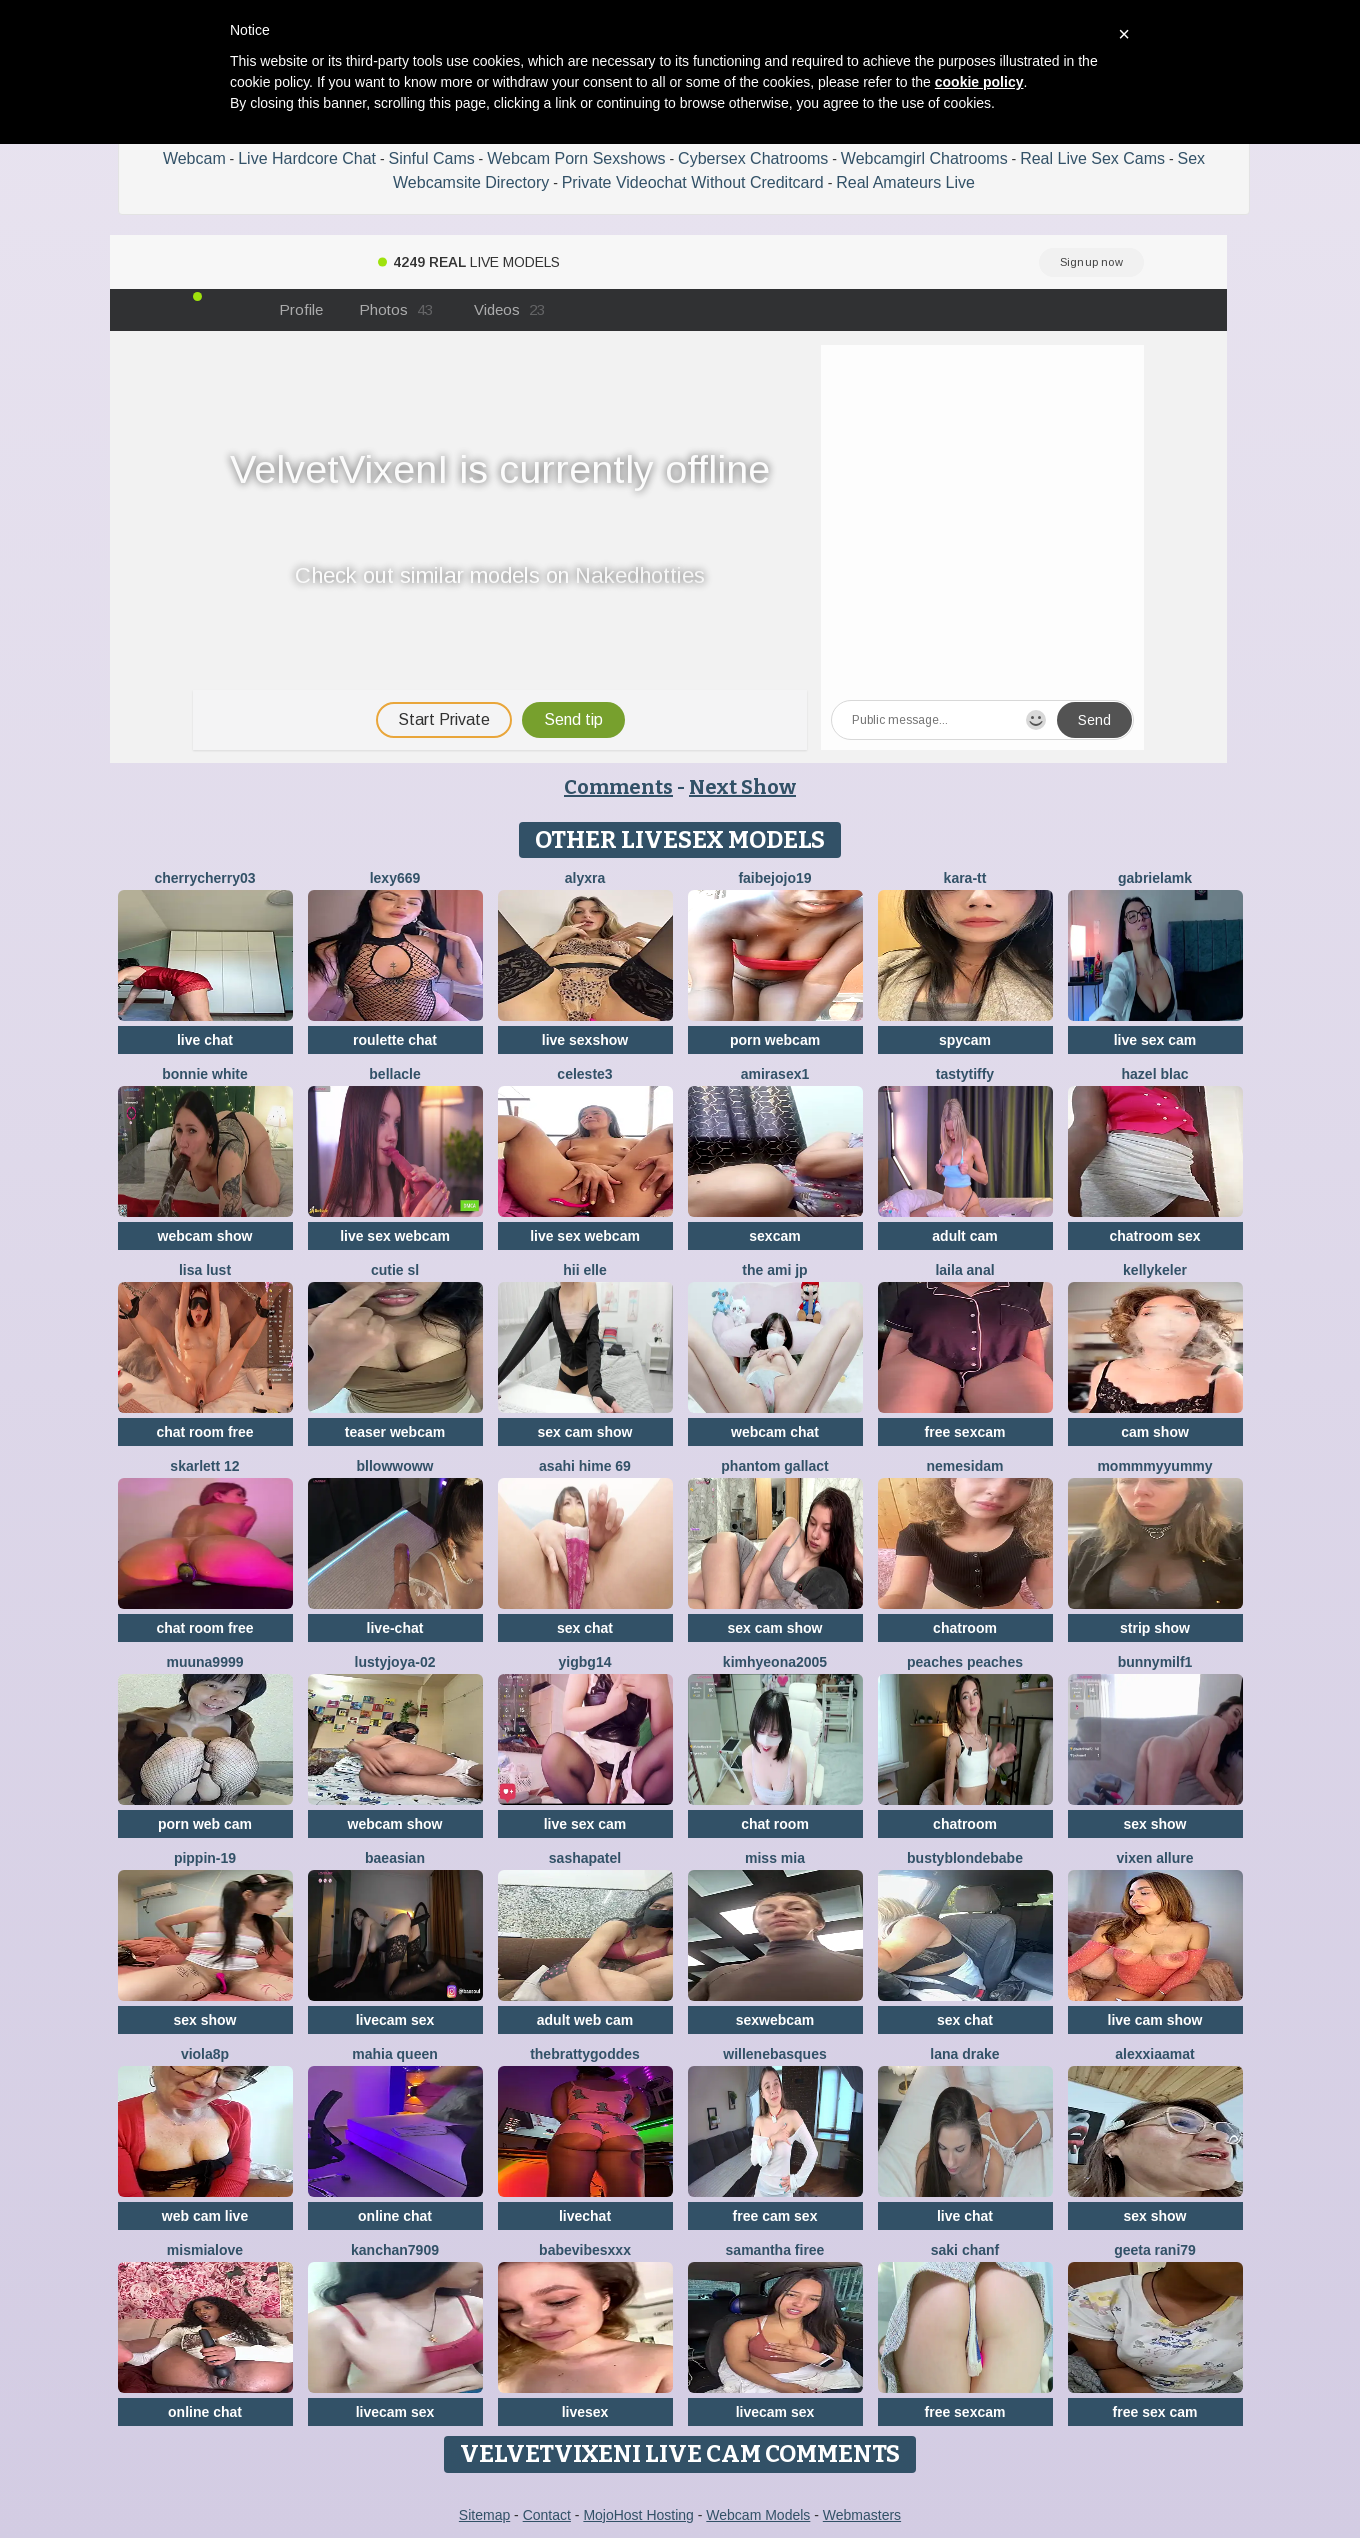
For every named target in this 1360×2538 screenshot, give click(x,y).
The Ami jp (774, 1270)
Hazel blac (1155, 1074)
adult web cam (585, 2020)
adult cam (964, 1236)
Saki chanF (965, 2250)
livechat (585, 2216)
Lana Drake (964, 2054)
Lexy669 (395, 878)
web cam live (205, 2216)
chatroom (965, 1628)
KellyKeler (1155, 1270)
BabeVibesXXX (585, 2250)
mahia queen (395, 2054)
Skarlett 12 (204, 1466)
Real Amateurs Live (905, 182)
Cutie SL (395, 1270)
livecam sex (395, 2020)
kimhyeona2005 (775, 1662)
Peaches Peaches (965, 1662)
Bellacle (394, 1074)
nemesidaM (964, 1466)
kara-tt (965, 878)
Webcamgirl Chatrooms (924, 158)
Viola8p (205, 2054)
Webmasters (862, 2515)
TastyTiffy (965, 1074)
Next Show (742, 787)
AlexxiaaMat (1154, 2054)
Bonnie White (205, 1074)
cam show (1155, 1432)
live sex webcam (395, 1236)
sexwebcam (775, 2020)
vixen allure (1154, 1858)
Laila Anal (964, 1270)
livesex (585, 2412)
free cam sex (775, 2216)
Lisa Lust (205, 1270)
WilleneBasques (774, 2054)
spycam (965, 1040)
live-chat (395, 1628)
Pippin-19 (205, 1858)
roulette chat (395, 1040)
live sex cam (1155, 1040)
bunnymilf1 (1155, 1662)
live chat (205, 1040)
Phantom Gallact (774, 1466)
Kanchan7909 (395, 2250)
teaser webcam (395, 1432)
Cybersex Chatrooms (753, 158)
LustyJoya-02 (395, 1662)
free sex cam (1155, 2412)
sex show (1154, 1824)
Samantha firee (775, 2250)
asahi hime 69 (585, 1466)
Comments (618, 787)
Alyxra (585, 878)
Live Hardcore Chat (307, 158)
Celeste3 (584, 1074)
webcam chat (775, 1432)
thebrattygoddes (585, 2054)
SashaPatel (585, 1858)
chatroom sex (1154, 1236)
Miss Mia (775, 1858)
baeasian (395, 1858)
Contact (547, 2515)
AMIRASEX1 (775, 1074)
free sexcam (965, 1432)
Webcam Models (758, 2515)
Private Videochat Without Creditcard (693, 182)
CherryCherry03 (204, 878)
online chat (395, 2216)
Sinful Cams (431, 158)
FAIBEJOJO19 (774, 878)
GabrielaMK (1155, 878)
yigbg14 (585, 1662)
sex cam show (585, 1432)
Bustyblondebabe (965, 1858)
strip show (1155, 1628)
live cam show (1155, 2020)
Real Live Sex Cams (1092, 158)
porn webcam (775, 1040)
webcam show (205, 1236)
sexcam (774, 1236)
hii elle (585, 1270)
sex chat (585, 1628)
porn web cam (205, 1824)
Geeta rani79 (1155, 2250)
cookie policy (979, 82)
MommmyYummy (1154, 1466)
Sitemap (484, 2515)
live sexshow (585, 1040)
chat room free (204, 1432)
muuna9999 (204, 1662)
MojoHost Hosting (638, 2515)
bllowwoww (395, 1466)
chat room (775, 1824)
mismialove (205, 2250)
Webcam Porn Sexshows (576, 158)
